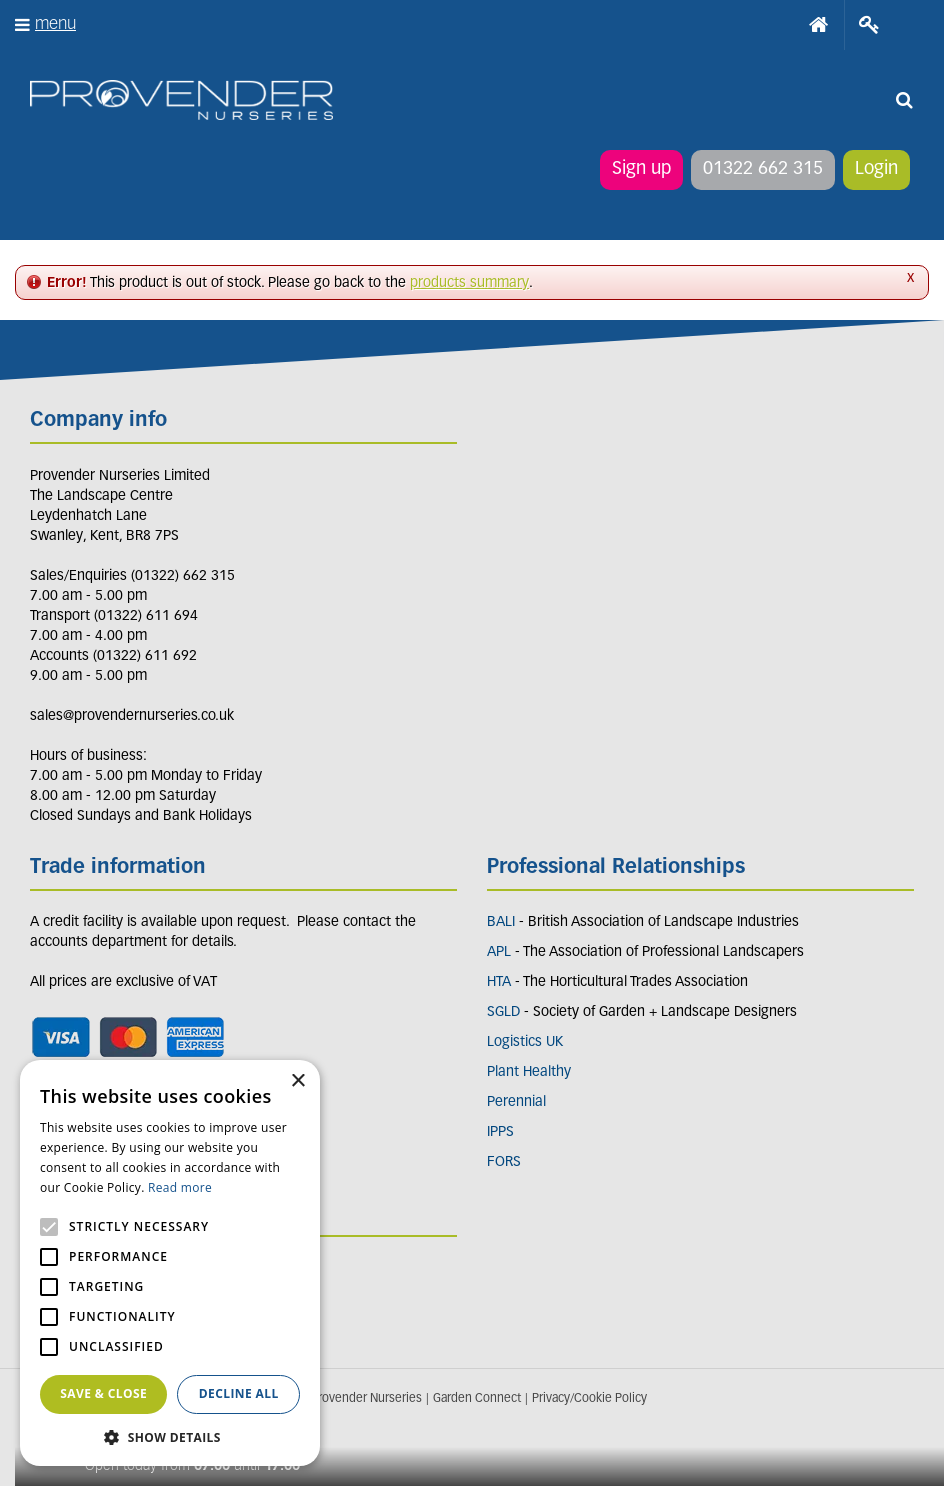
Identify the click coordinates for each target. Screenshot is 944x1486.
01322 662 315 (763, 169)
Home (819, 25)
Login (876, 169)
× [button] (297, 1081)
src (904, 100)
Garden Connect (477, 1399)
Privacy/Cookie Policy (589, 1399)
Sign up (641, 169)
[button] (170, 1436)
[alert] (170, 1263)
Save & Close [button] (103, 1393)
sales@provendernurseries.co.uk (132, 716)
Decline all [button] (239, 1393)
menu (55, 24)
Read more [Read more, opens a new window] (180, 1187)
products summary (469, 283)
